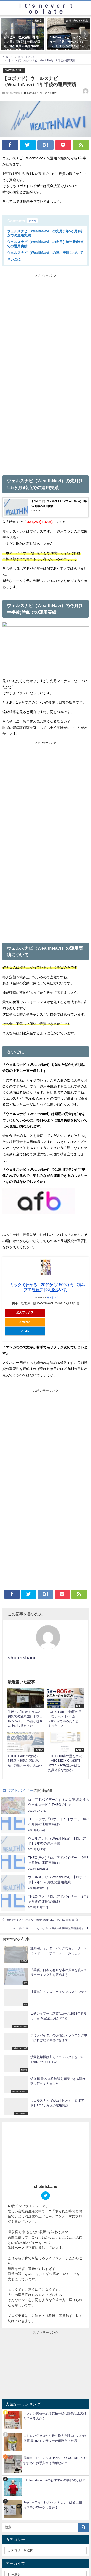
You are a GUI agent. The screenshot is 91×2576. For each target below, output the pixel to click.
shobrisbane (22, 1657)
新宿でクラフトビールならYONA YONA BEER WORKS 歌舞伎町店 (42, 1920)
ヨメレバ (52, 1297)
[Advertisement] (45, 325)
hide (32, 220)
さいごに (14, 259)
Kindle (25, 1331)
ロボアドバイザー (14, 70)
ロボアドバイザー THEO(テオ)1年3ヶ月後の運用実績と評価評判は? (47, 1928)
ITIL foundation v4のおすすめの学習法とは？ (54, 2480)
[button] (6, 34)
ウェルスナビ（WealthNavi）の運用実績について (45, 252)
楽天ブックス (25, 1312)
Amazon (24, 1321)
